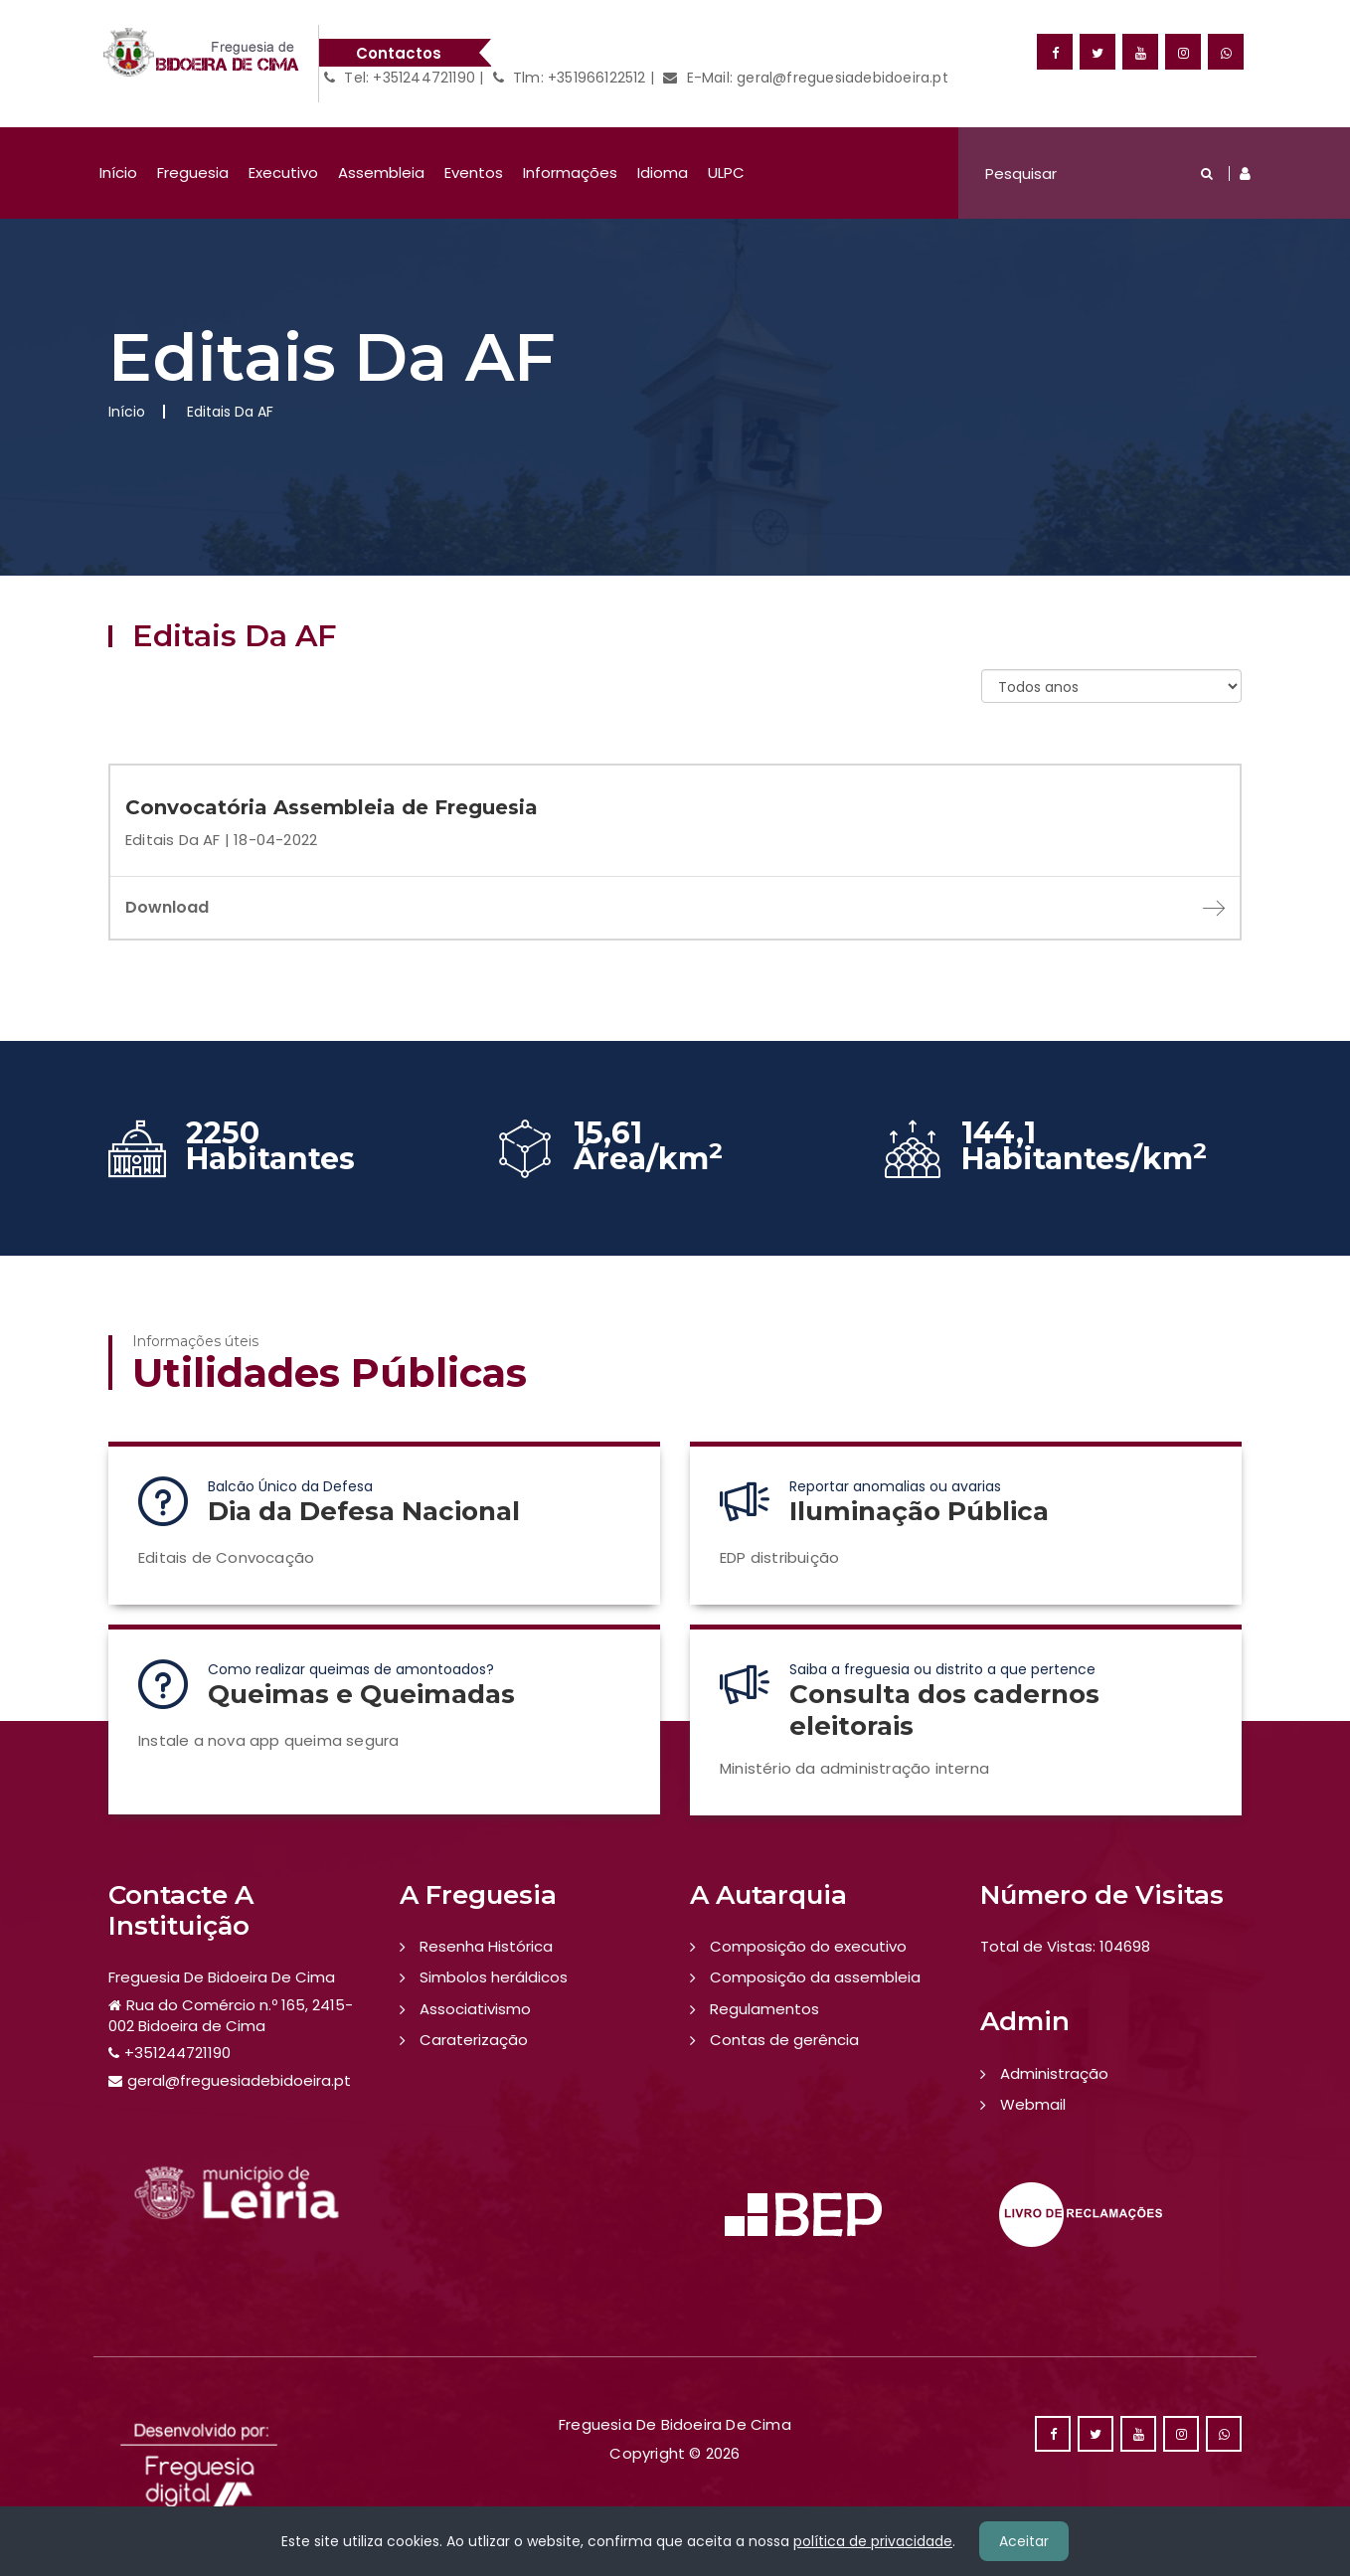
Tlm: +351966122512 (569, 77)
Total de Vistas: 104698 (1065, 1946)
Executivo (283, 172)
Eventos (473, 172)
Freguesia (193, 172)
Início (118, 172)
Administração (1054, 2073)
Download (675, 907)
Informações (570, 172)
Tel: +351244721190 (399, 77)
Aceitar (1024, 2541)
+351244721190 (177, 2052)
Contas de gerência (784, 2039)
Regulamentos (764, 2008)
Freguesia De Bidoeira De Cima (221, 1977)
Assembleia (381, 172)
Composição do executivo (808, 1946)
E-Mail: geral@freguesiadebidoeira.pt (805, 77)
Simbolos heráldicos (494, 1977)
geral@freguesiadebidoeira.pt (239, 2080)
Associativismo (475, 2008)
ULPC (726, 172)
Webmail (1033, 2104)
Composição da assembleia (815, 1977)
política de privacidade (872, 2541)
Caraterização (474, 2039)
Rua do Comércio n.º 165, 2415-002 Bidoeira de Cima (230, 2015)
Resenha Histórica (486, 1946)
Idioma (662, 172)
